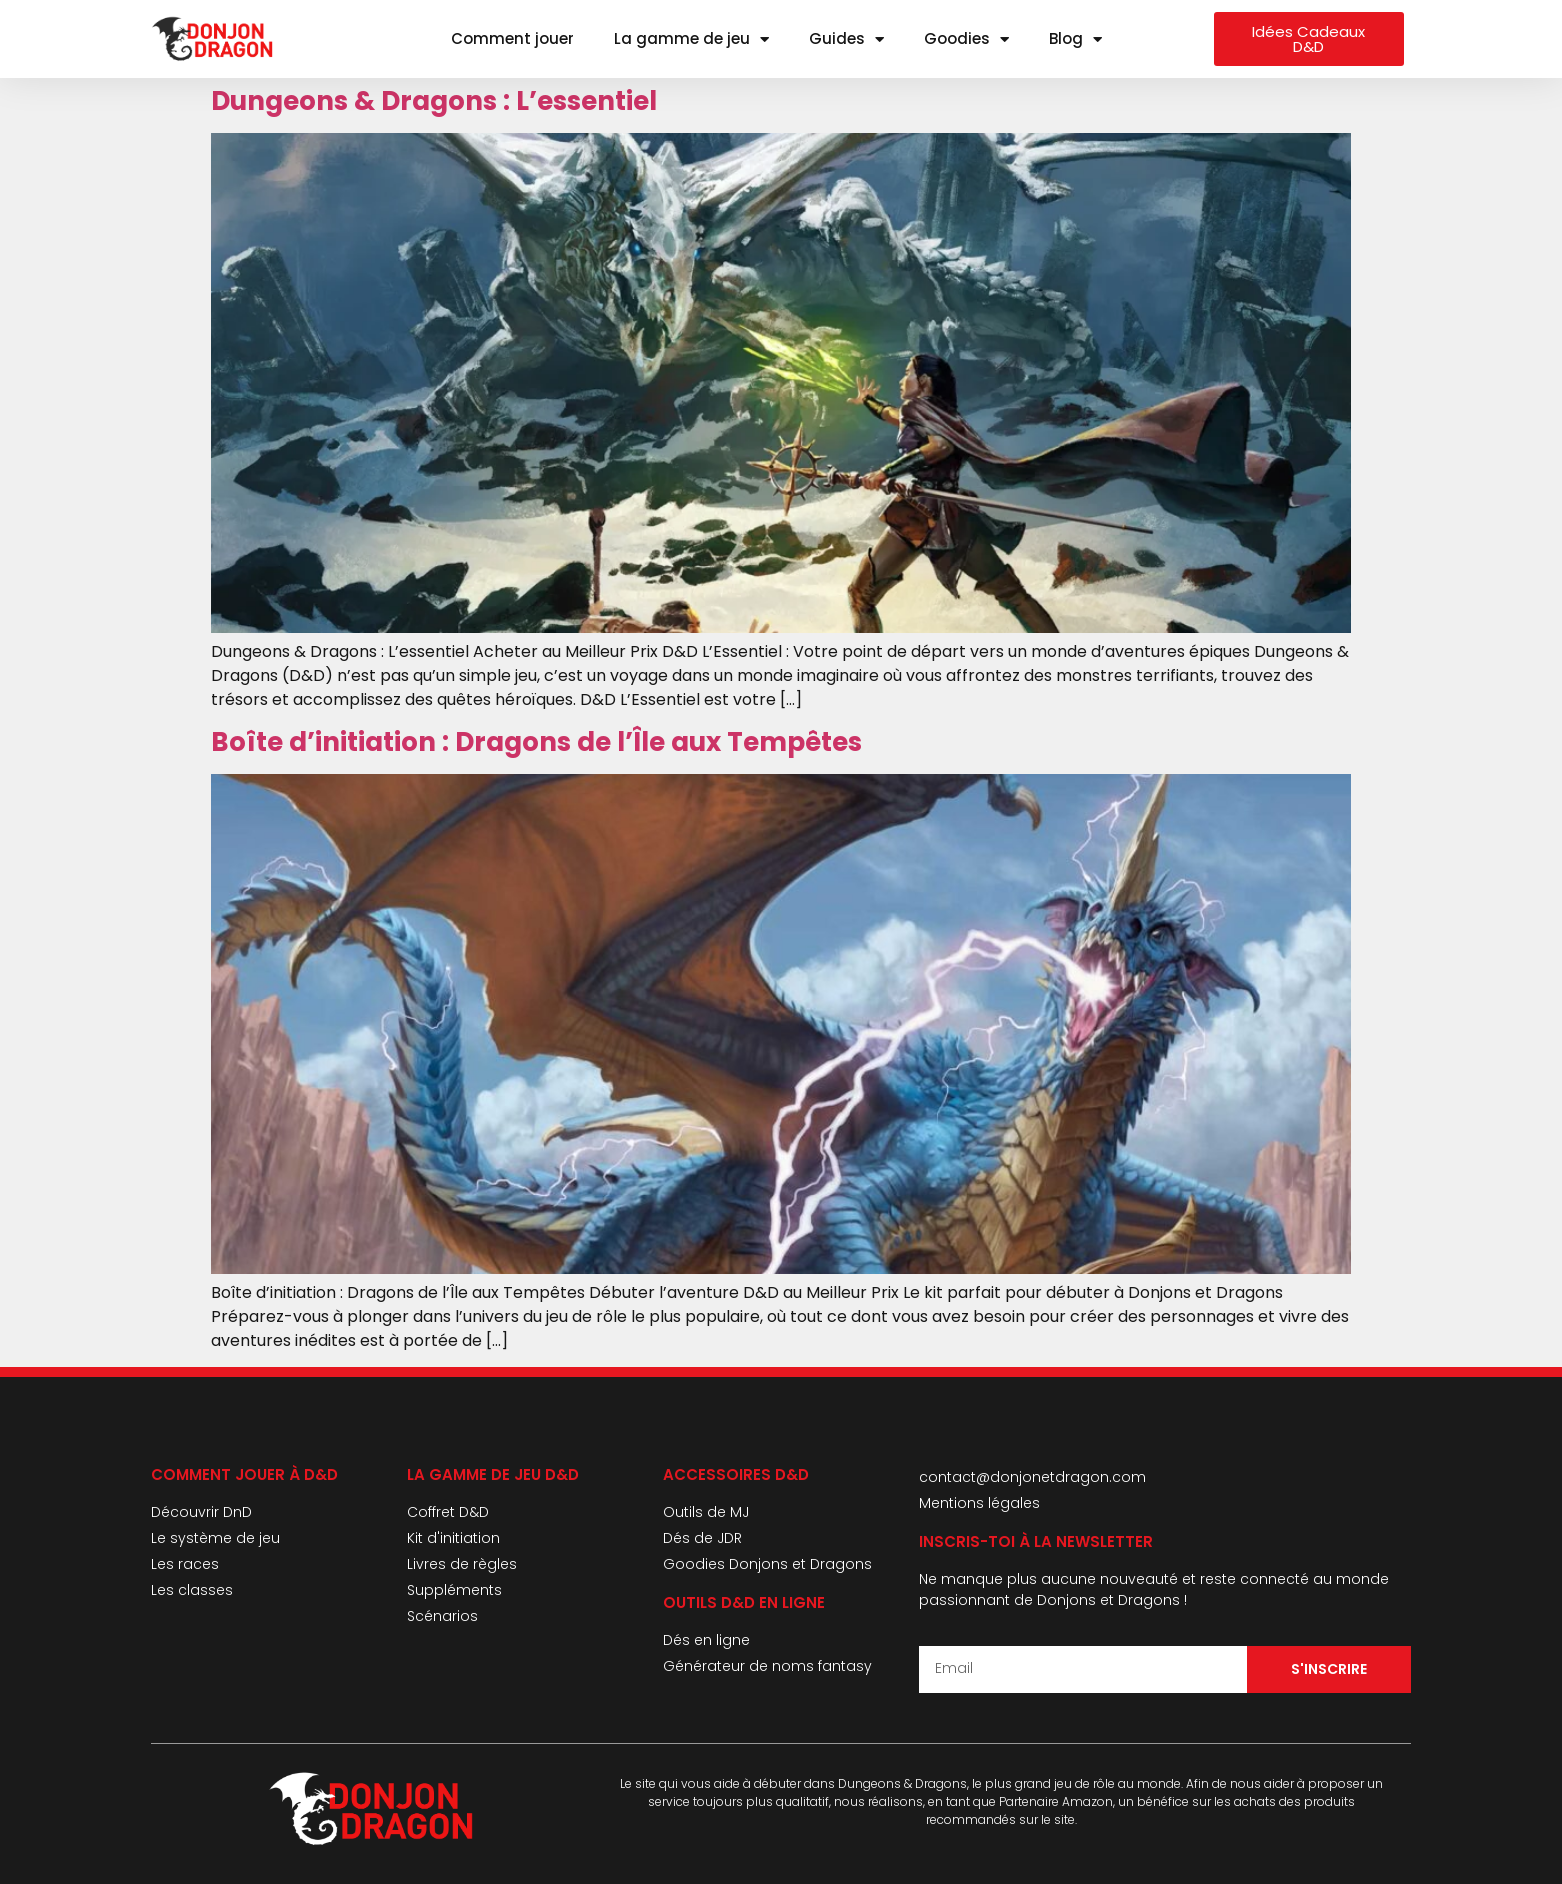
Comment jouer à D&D (244, 1474)
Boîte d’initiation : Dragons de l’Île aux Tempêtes (536, 742)
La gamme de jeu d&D (493, 1474)
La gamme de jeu (691, 39)
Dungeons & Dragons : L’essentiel (434, 101)
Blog (1075, 39)
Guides (846, 39)
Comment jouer (512, 38)
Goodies (966, 39)
